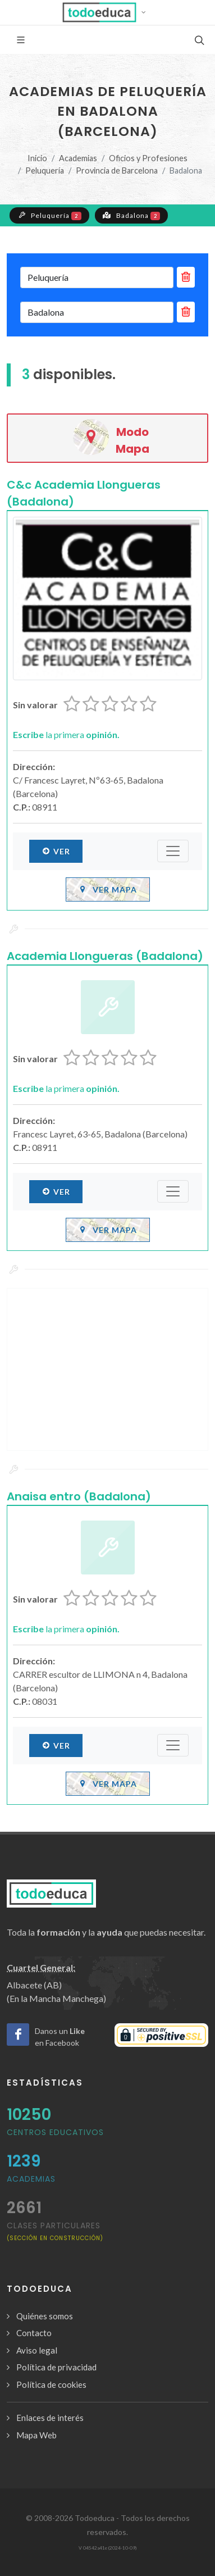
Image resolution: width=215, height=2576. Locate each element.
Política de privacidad (56, 2367)
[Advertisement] (107, 1369)
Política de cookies (51, 2384)
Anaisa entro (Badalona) (79, 1496)
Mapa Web (36, 2435)
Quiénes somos (44, 2316)
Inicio (37, 158)
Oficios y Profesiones (148, 158)
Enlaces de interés (50, 2418)
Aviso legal (36, 2350)
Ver (56, 851)
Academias (78, 158)
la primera (66, 734)
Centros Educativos (55, 2132)
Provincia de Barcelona (117, 170)
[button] (107, 12)
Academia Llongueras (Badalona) (105, 956)
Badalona (132, 215)
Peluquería (44, 170)
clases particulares (55, 2231)
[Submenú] (173, 851)
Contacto (34, 2333)
